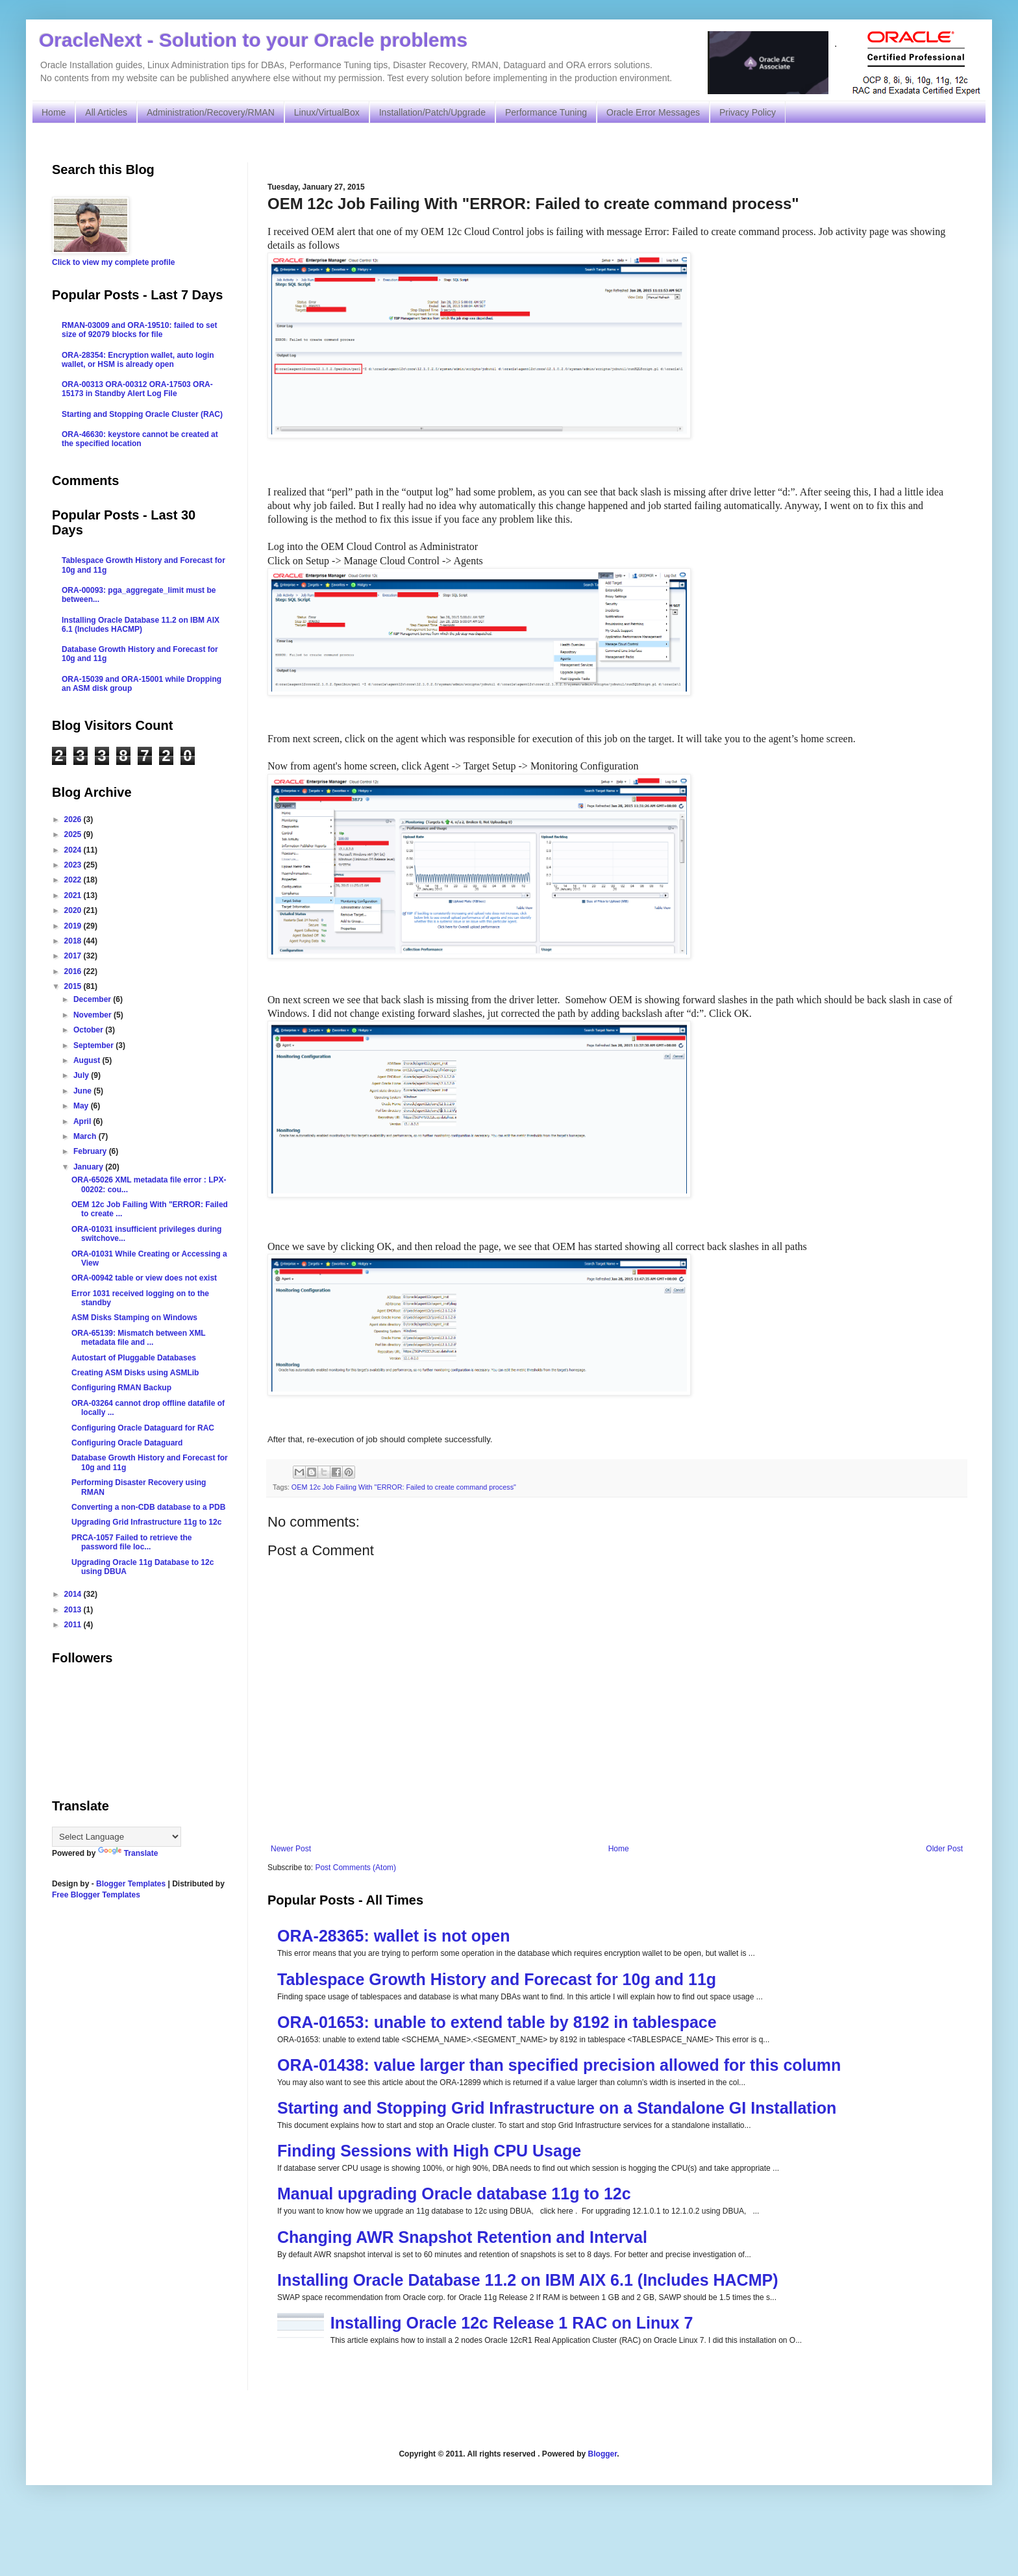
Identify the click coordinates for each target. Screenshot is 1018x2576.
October (89, 1029)
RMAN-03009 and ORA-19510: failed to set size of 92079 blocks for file (139, 330)
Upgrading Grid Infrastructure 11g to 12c (146, 1522)
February (91, 1151)
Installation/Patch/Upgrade (432, 112)
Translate (128, 1853)
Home (54, 112)
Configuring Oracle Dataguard (126, 1442)
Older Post (944, 1848)
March (86, 1136)
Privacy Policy (747, 112)
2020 (74, 910)
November (93, 1014)
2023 (74, 864)
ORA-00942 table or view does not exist (144, 1277)
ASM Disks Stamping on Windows (134, 1317)
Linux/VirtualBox (327, 112)
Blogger (602, 2453)
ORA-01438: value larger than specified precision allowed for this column (559, 2065)
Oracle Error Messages (653, 112)
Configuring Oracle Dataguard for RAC (142, 1427)
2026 (74, 819)
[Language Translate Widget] (116, 1837)
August (88, 1060)
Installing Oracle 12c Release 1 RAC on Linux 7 (511, 2323)
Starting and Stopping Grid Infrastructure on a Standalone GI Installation (556, 2108)
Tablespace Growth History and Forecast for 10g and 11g (496, 1979)
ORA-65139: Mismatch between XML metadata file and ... (138, 1338)
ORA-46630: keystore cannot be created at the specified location (140, 439)
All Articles (106, 112)
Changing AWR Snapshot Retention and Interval (462, 2237)
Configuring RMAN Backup (121, 1387)
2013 (74, 1609)
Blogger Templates (131, 1883)
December (93, 999)
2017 (74, 955)
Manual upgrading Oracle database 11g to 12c (454, 2193)
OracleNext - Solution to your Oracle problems (253, 40)
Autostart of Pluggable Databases (133, 1357)
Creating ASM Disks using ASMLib (135, 1372)
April (83, 1121)
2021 (74, 895)
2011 (74, 1624)
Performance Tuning (546, 112)
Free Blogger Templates (96, 1894)
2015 (74, 986)
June (83, 1090)
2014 (74, 1594)
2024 (74, 850)
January (89, 1166)
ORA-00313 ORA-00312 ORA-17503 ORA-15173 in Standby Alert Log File (137, 389)
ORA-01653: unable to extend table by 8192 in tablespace (497, 2022)
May (82, 1105)
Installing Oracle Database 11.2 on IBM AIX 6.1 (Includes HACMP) (527, 2280)
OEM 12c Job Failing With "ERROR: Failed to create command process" (404, 1487)
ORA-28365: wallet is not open (393, 1936)
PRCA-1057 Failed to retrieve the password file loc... (131, 1542)
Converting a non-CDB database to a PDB (148, 1507)
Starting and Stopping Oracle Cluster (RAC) (142, 414)
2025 (74, 834)
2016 (74, 971)
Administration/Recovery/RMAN (211, 112)
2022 (74, 879)
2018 (74, 940)
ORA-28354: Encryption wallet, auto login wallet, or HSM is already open (138, 360)
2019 (74, 926)
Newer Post (291, 1848)
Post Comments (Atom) (355, 1867)
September (94, 1045)
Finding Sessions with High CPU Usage (429, 2151)
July (82, 1075)
